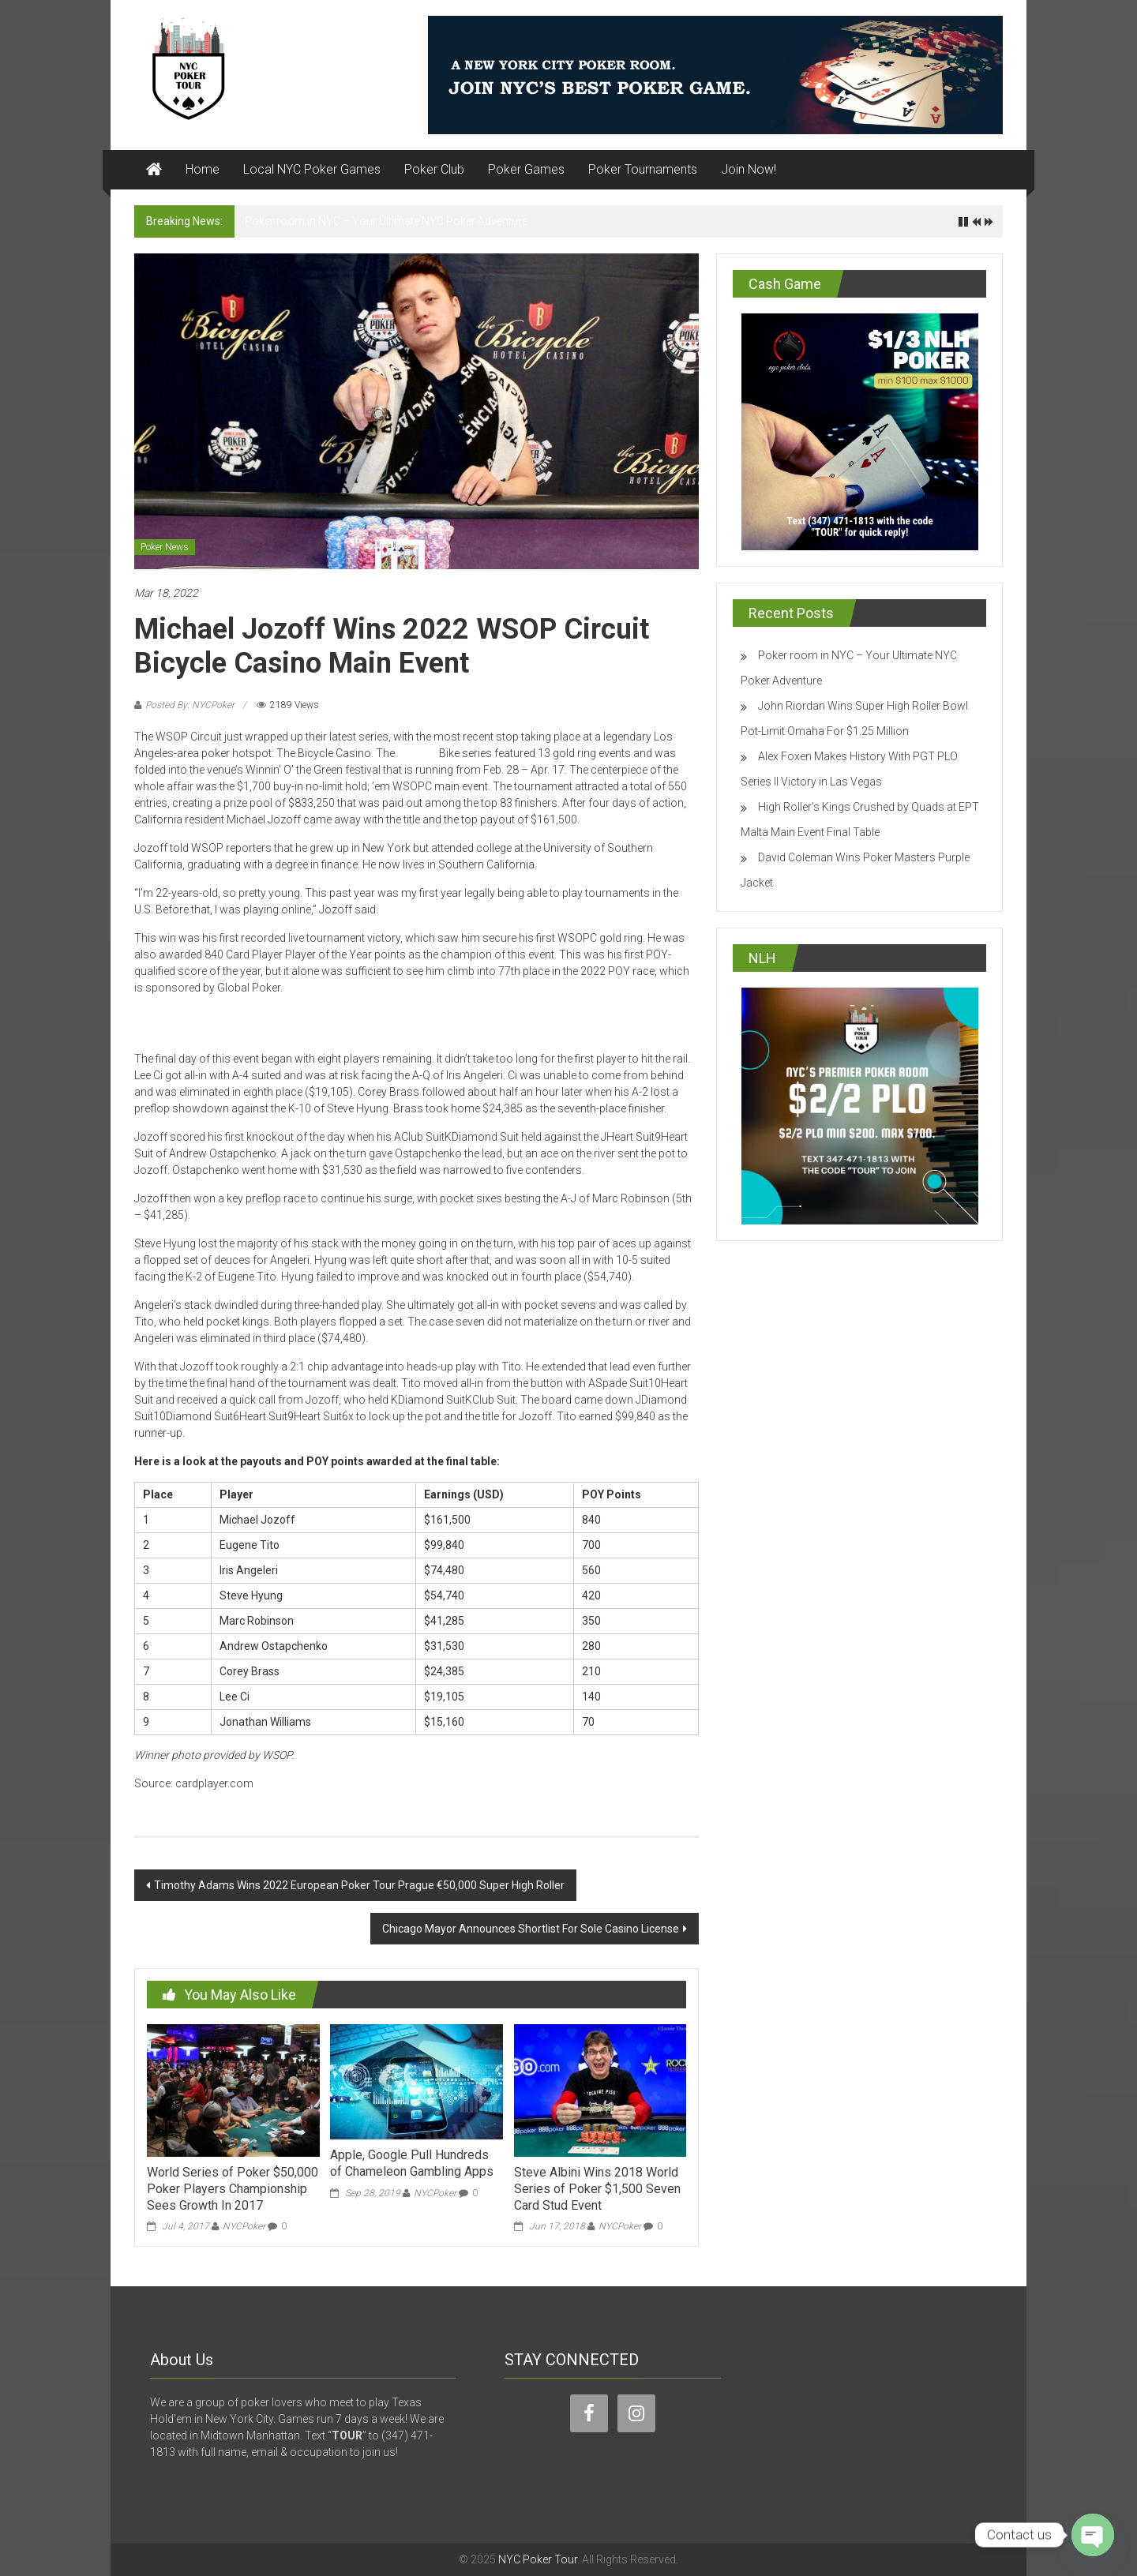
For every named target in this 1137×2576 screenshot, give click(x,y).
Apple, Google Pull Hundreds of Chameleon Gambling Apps (411, 2163)
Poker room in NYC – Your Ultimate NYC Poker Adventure (386, 221)
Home (203, 169)
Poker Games (526, 169)
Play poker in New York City (276, 1023)
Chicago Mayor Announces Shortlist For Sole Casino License (530, 1928)
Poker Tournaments (642, 169)
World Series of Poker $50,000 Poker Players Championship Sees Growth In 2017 (232, 2189)
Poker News (165, 547)
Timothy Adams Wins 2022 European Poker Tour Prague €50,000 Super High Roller (359, 1885)
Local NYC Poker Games (312, 169)
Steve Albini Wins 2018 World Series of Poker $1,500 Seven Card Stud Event (597, 2189)
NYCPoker (244, 2226)
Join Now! (748, 169)
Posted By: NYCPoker (190, 705)
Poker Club (434, 169)
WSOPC (417, 753)
